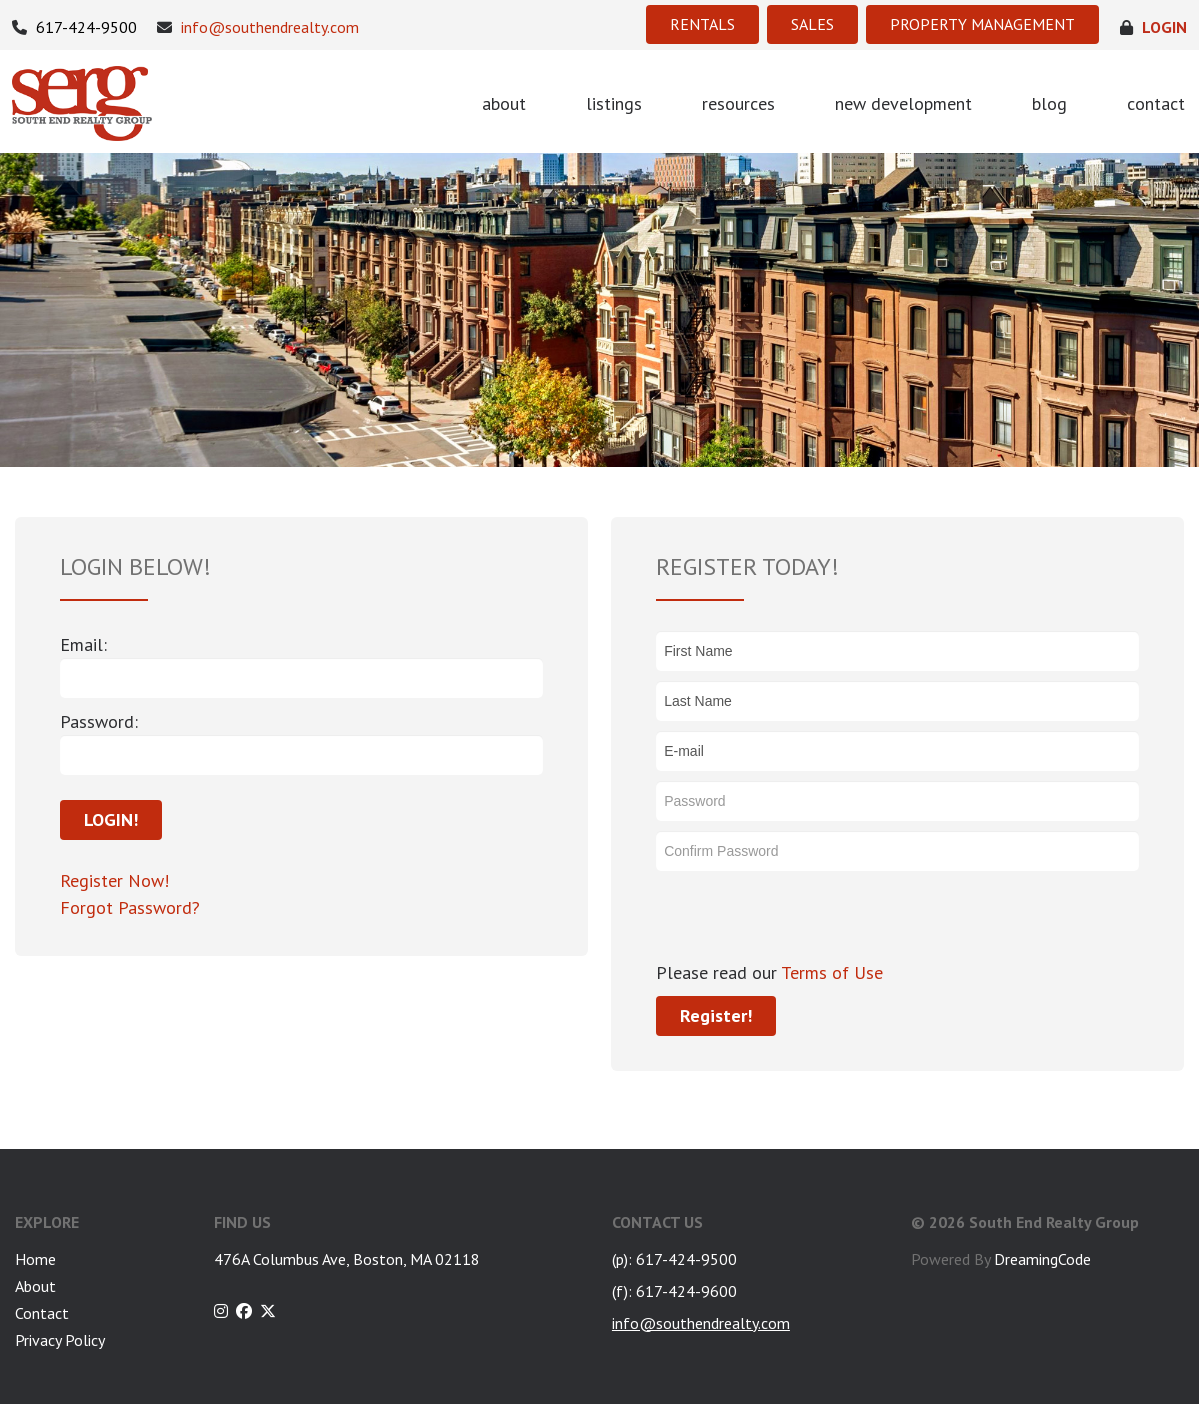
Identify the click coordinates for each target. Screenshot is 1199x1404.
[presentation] (808, 920)
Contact (42, 1313)
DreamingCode (1042, 1259)
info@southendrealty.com (258, 27)
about (504, 103)
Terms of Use (830, 972)
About (35, 1286)
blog (1049, 103)
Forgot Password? (130, 907)
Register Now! (114, 880)
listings (614, 103)
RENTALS (702, 24)
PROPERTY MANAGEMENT (982, 24)
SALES (812, 24)
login (1153, 27)
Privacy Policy (60, 1340)
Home (35, 1259)
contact (1156, 103)
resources (738, 103)
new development (903, 103)
